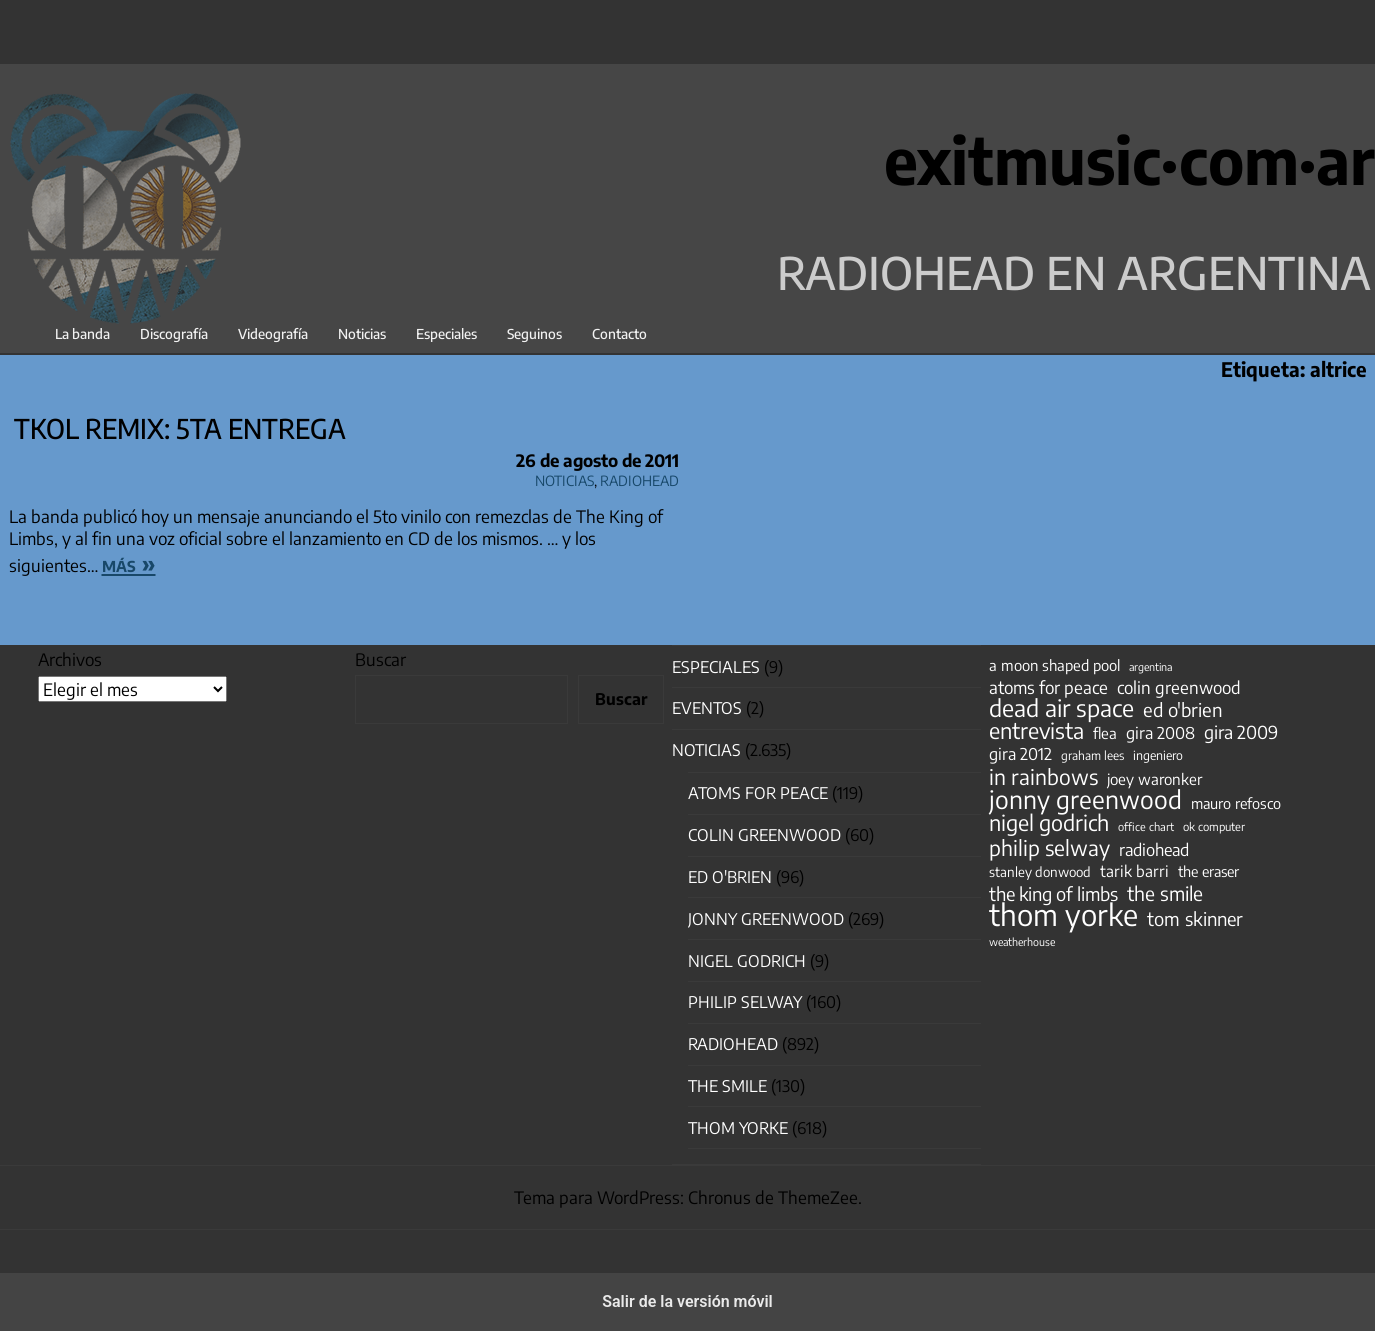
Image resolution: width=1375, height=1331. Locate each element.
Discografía (174, 333)
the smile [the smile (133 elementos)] (1165, 893)
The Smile (727, 1086)
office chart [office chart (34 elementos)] (1146, 826)
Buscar (380, 659)
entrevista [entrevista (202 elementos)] (1036, 731)
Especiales (446, 333)
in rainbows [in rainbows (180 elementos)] (1043, 777)
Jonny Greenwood (766, 919)
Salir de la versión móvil (687, 1301)
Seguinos (534, 333)
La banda (82, 333)
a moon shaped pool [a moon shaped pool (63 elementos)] (1054, 665)
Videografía (273, 333)
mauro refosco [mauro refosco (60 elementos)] (1236, 803)
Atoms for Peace (758, 793)
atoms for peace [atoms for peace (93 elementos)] (1048, 687)
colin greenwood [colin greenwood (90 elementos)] (1179, 688)
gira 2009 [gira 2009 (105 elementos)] (1241, 732)
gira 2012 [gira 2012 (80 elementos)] (1020, 754)
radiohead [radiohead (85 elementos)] (1154, 850)
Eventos (707, 708)
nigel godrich (747, 961)
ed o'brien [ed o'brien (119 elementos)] (1183, 710)
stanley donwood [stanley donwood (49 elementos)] (1040, 871)
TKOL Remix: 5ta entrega (180, 428)
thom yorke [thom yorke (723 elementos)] (1063, 914)
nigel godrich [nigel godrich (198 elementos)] (1049, 823)
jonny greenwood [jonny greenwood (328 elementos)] (1085, 799)
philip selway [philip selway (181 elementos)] (1049, 848)
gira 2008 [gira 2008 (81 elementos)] (1160, 733)
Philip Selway (745, 1002)
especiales (716, 667)
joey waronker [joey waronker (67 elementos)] (1154, 778)
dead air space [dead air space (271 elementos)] (1061, 708)
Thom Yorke (738, 1128)
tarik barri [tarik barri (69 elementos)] (1134, 870)
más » (129, 563)
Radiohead (639, 477)
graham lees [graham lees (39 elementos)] (1092, 755)
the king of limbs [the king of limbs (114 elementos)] (1053, 894)
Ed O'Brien (730, 877)
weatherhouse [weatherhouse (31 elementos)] (1022, 941)
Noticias (362, 333)
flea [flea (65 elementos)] (1105, 733)
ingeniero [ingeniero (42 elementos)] (1158, 755)
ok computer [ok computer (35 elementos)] (1214, 826)
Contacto (619, 333)
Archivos (70, 659)
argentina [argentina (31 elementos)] (1150, 666)
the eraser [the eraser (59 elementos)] (1208, 871)
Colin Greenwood (764, 835)
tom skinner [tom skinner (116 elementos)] (1195, 919)
